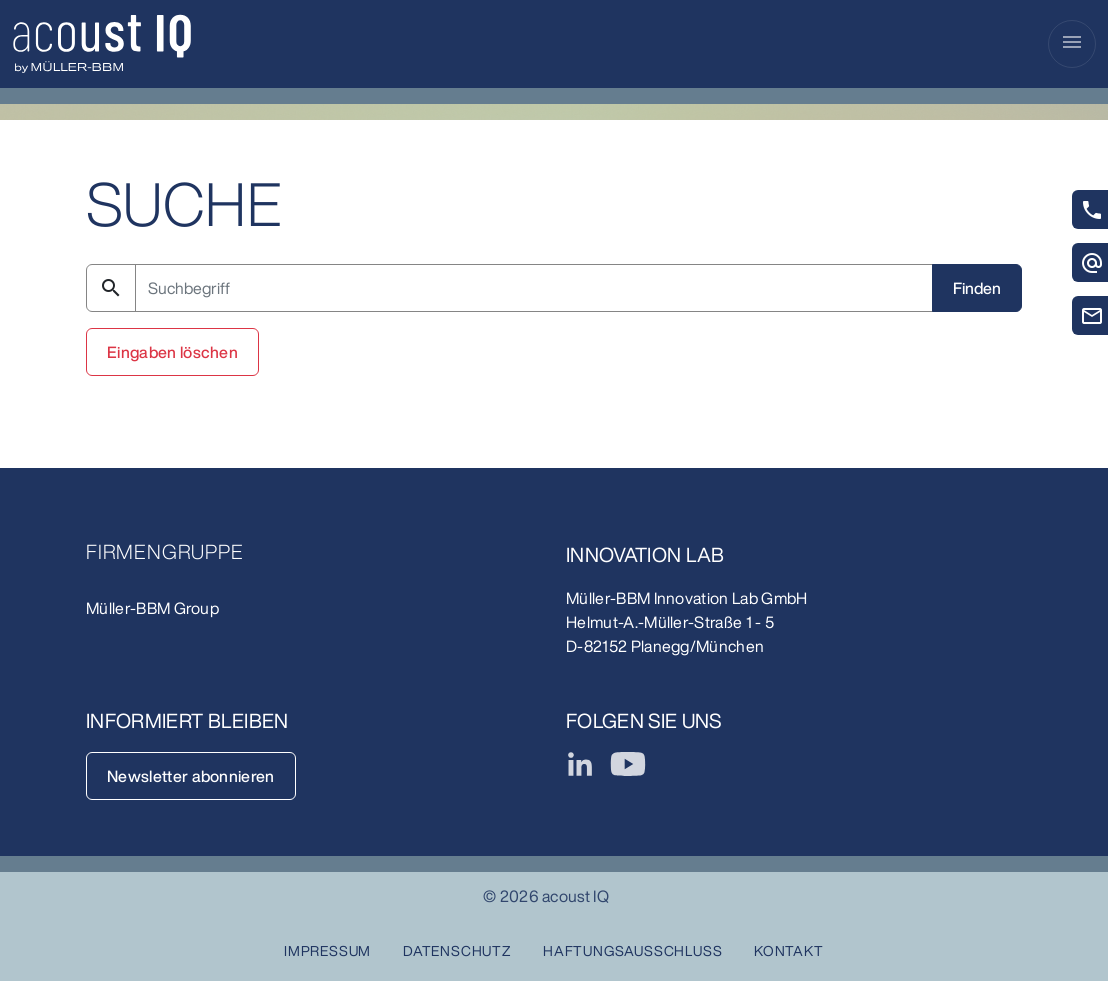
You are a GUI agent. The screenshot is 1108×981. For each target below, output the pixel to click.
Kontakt (789, 950)
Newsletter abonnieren (191, 776)
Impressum (327, 950)
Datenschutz (457, 950)
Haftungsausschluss (632, 950)
